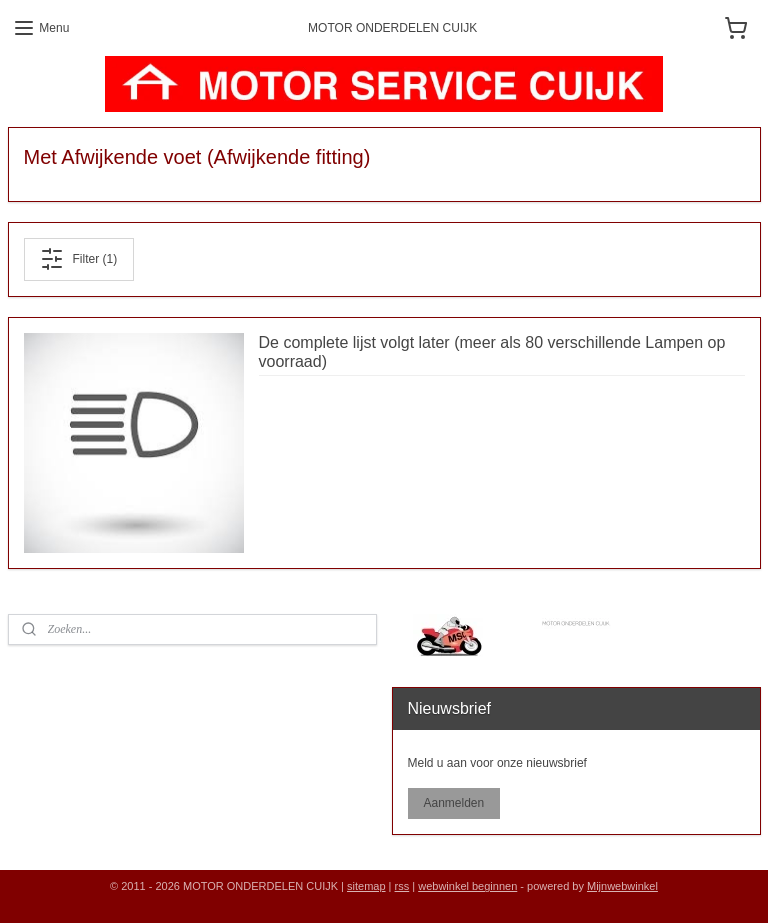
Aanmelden (453, 803)
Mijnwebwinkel (622, 886)
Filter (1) (78, 259)
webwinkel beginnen (467, 886)
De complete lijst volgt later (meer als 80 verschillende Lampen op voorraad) (492, 352)
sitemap (366, 886)
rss (402, 886)
